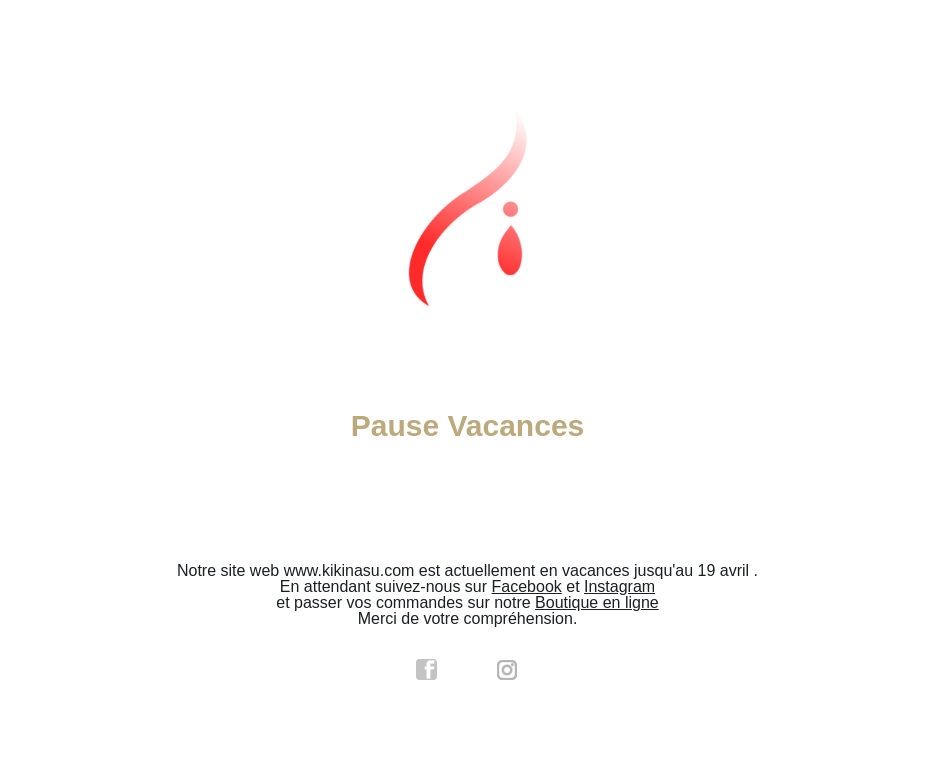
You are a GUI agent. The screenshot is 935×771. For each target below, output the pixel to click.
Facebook (527, 586)
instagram (508, 670)
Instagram (619, 586)
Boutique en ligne (597, 602)
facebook (427, 670)
